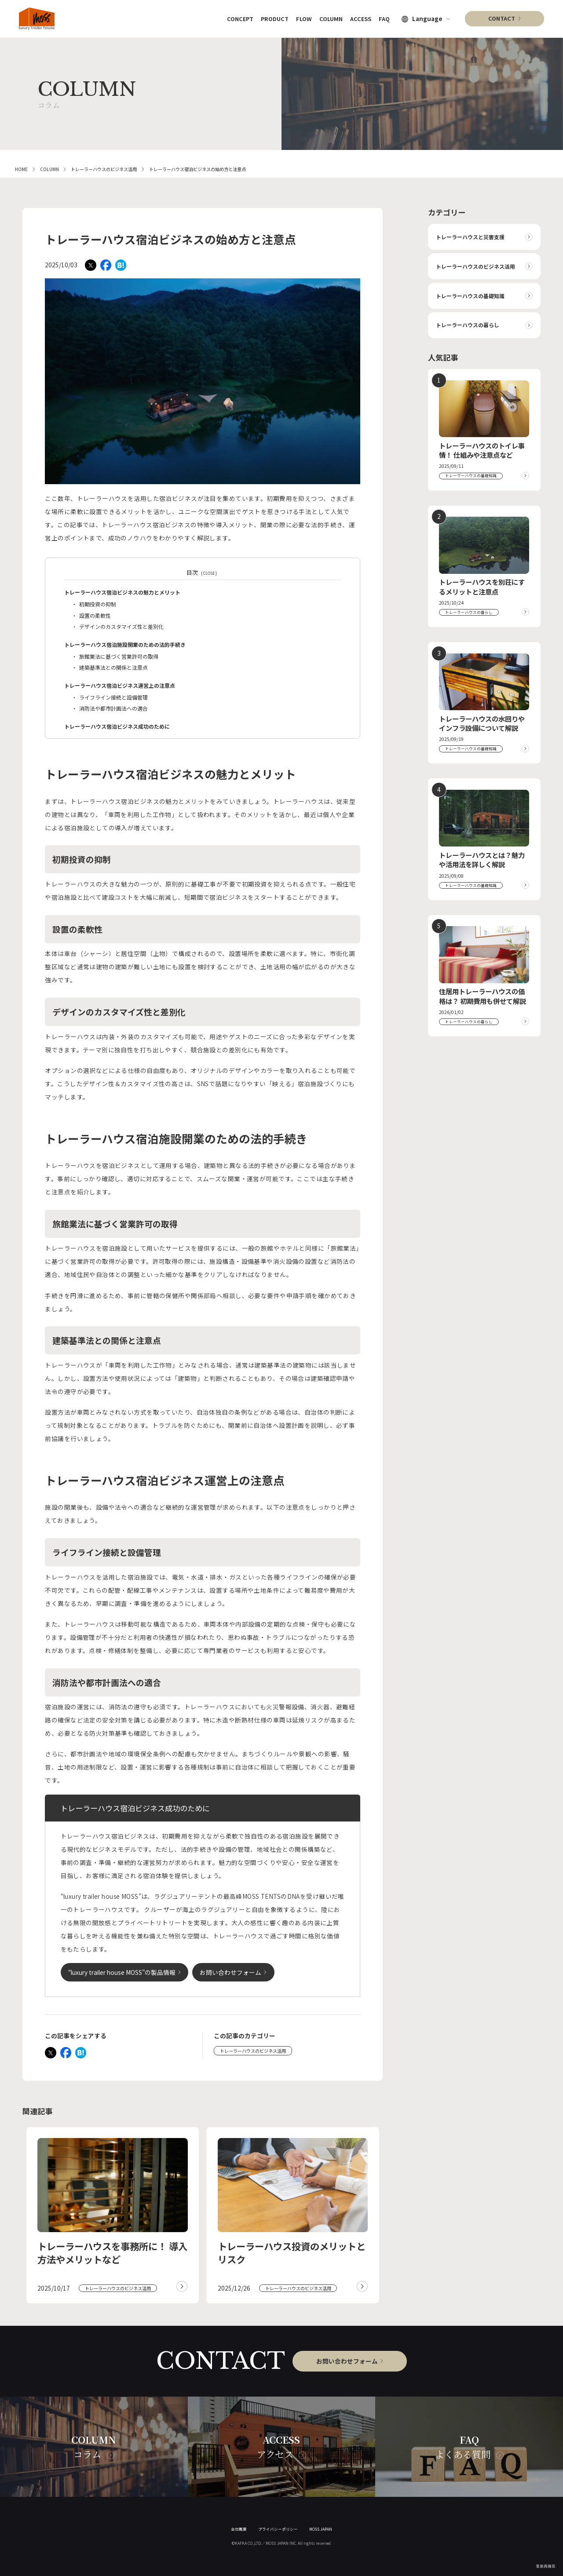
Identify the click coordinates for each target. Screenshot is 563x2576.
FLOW (299, 18)
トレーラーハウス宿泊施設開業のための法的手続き (125, 644)
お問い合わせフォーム (230, 1972)
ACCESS (358, 18)
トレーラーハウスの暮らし (467, 324)
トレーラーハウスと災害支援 (470, 237)
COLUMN (327, 18)
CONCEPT (231, 18)
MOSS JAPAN (320, 2529)
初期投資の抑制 (97, 604)
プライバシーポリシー (278, 2529)
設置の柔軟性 (95, 615)
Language (427, 18)
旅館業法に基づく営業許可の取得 (118, 656)
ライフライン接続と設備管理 (113, 697)
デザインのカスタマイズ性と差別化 (121, 626)
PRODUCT (268, 18)
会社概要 (239, 2529)
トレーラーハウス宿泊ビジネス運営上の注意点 (119, 685)
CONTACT (501, 18)
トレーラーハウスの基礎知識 (470, 295)
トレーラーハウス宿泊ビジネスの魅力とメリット (122, 592)
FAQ (384, 18)
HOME (21, 169)
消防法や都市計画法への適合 (113, 708)
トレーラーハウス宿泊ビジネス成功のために (117, 726)
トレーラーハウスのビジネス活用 (104, 169)
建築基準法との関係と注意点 (113, 667)
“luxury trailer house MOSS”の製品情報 (121, 1972)
